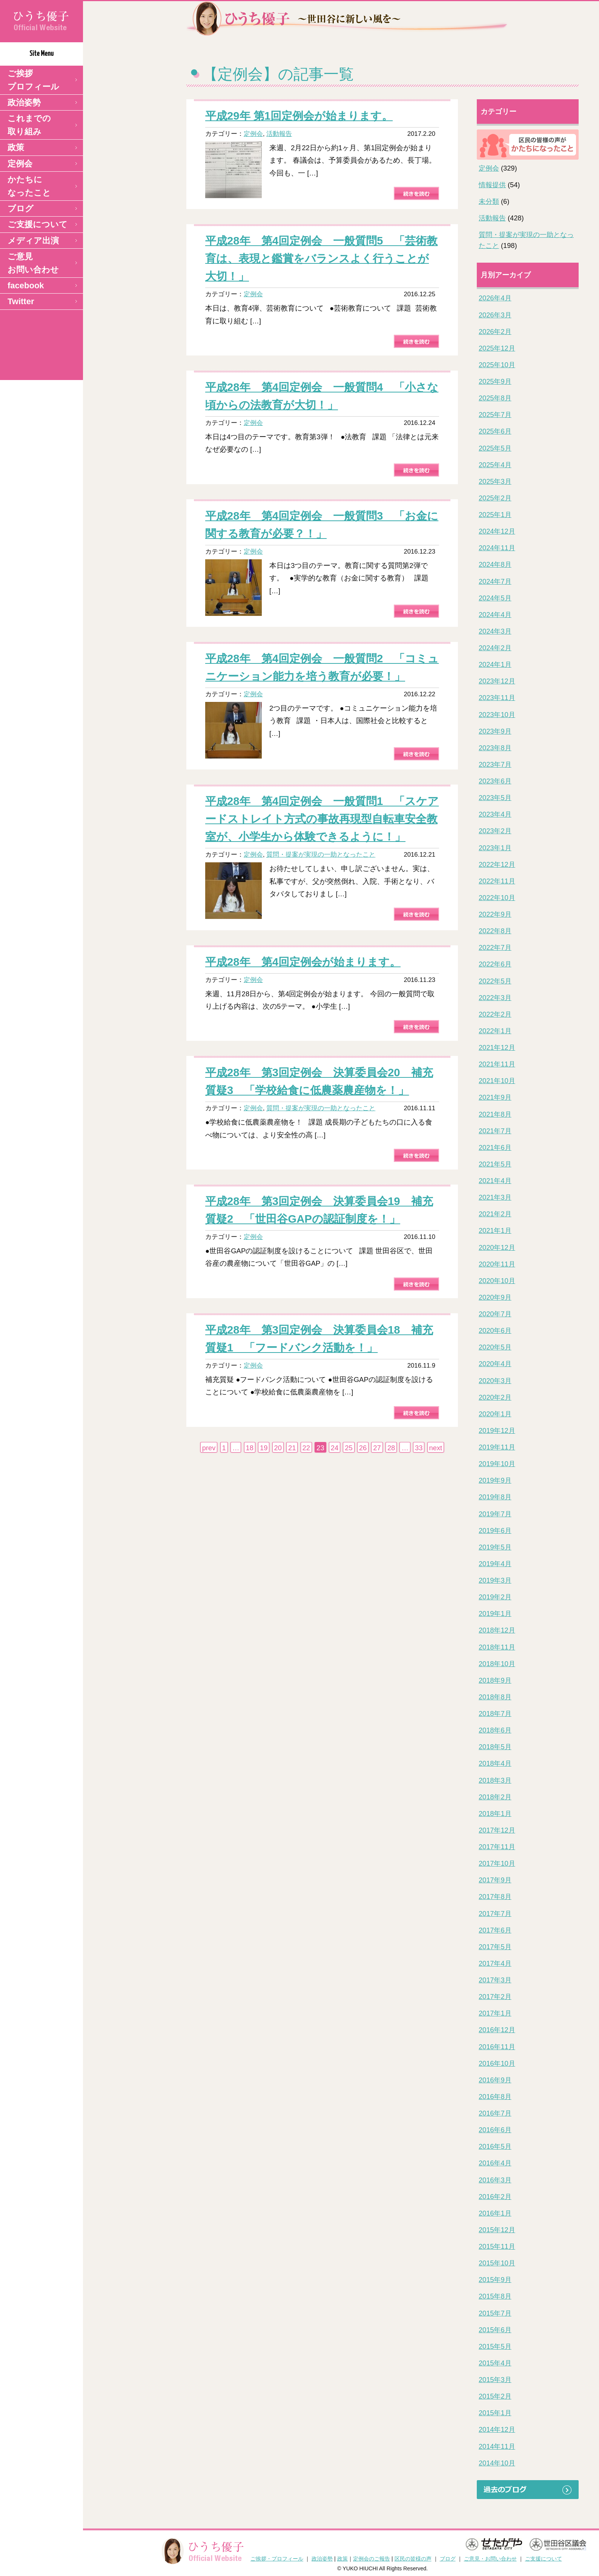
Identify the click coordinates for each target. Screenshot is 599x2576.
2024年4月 (495, 615)
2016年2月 (495, 2197)
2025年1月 (495, 515)
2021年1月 (495, 1230)
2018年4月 (495, 1763)
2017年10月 (497, 1863)
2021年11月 (497, 1064)
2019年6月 (495, 1530)
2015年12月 (497, 2230)
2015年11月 (497, 2246)
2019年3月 (495, 1580)
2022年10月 (497, 898)
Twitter (21, 301)
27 (377, 1448)
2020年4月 (495, 1364)
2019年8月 (495, 1497)
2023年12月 (497, 681)
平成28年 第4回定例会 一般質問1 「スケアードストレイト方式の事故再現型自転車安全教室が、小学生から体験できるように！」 (322, 819)
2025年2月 (495, 498)
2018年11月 (497, 1647)
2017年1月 (495, 2013)
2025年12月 (497, 348)
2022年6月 (495, 964)
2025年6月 (495, 431)
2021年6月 (495, 1147)
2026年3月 (495, 315)
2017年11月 (497, 1847)
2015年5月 (495, 2346)
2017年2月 (495, 1996)
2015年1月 (495, 2413)
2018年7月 (495, 1713)
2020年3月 (495, 1381)
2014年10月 (497, 2463)
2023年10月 (497, 715)
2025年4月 (495, 465)
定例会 (20, 163)
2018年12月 (497, 1630)
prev (209, 1448)
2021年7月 (495, 1131)
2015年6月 (495, 2330)
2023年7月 (495, 764)
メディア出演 (33, 240)
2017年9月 (495, 1880)
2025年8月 (495, 398)
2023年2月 (495, 831)
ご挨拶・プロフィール (276, 2559)
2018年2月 (495, 1797)
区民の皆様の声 (413, 2559)
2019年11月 (497, 1447)
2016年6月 (495, 2130)
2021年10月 (497, 1081)
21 (292, 1448)
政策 (16, 147)
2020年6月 (495, 1330)
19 (263, 1448)
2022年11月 (497, 881)
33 (418, 1448)
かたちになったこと (29, 186)
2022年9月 (495, 914)
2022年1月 (495, 1031)
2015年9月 (495, 2280)
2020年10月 (497, 1281)
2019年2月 (495, 1597)
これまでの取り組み (29, 125)
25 (348, 1448)
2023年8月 (495, 748)
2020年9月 (495, 1297)
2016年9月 (495, 2080)
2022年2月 (495, 1014)
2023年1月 (495, 848)
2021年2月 (495, 1214)
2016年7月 (495, 2113)
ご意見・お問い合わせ (490, 2559)
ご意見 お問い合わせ (33, 263)
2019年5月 (495, 1547)
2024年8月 (495, 564)
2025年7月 (495, 415)
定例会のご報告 (371, 2559)
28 (391, 1448)
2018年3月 (495, 1780)
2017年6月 (495, 1930)
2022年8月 (495, 931)
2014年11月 (497, 2446)
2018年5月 (495, 1747)
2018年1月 (495, 1813)
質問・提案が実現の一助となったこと (320, 854)
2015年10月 (497, 2263)
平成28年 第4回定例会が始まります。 (303, 962)
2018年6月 (495, 1730)
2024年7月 (495, 581)
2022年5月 (495, 981)
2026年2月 (495, 331)
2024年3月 (495, 631)
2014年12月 (497, 2429)
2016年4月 (495, 2163)
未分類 (489, 201)
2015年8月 (495, 2296)
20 (278, 1448)
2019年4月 (495, 1564)
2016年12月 (497, 2030)
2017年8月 (495, 1896)
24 (334, 1448)
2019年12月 (497, 1430)
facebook (26, 285)
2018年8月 (495, 1697)
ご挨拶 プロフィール (33, 80)
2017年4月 (495, 1963)
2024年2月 (495, 648)
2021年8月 (495, 1114)
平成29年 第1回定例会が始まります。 (299, 115)
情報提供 (492, 185)
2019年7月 (495, 1514)
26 (363, 1448)
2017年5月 (495, 1947)
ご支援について (38, 224)
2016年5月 (495, 2146)
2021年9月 (495, 1097)
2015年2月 (495, 2396)
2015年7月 (495, 2313)
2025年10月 (497, 365)
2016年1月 (495, 2213)
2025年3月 (495, 481)
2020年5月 (495, 1347)
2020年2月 (495, 1397)
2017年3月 (495, 1980)
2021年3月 (495, 1197)
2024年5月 (495, 598)
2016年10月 (497, 2063)
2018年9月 (495, 1680)
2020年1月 (495, 1414)
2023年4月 (495, 814)
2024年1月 (495, 664)
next (435, 1448)
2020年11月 (497, 1264)
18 (249, 1448)
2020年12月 (497, 1247)
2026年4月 (495, 298)
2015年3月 (495, 2380)
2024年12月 (497, 531)
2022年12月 (497, 864)
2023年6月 (495, 781)
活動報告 (279, 133)
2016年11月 (497, 2047)
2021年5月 (495, 1164)
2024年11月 (497, 548)
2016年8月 (495, 2097)
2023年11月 (497, 698)
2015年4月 (495, 2363)
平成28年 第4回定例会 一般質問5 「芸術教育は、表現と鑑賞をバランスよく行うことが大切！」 (321, 258)
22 (306, 1448)
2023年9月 (495, 731)
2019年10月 (497, 1464)
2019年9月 (495, 1480)
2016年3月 (495, 2180)
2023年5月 (495, 798)
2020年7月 (495, 1314)
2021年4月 (495, 1181)
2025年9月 (495, 381)
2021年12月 (497, 1047)
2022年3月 (495, 998)
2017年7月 (495, 1913)
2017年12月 (497, 1830)
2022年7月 (495, 947)
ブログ (21, 208)
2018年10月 (497, 1664)
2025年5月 (495, 448)
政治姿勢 (24, 102)
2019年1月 (495, 1613)
